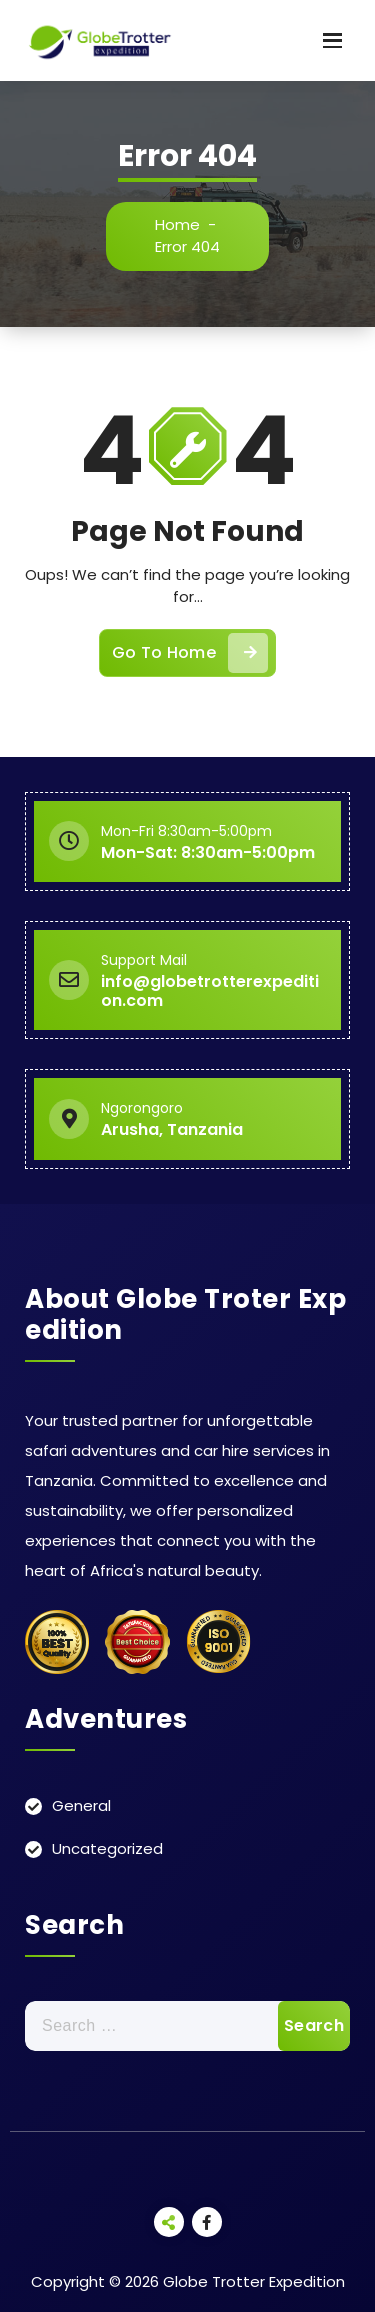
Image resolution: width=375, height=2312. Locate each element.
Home (177, 224)
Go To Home (190, 653)
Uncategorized (107, 1848)
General (81, 1805)
